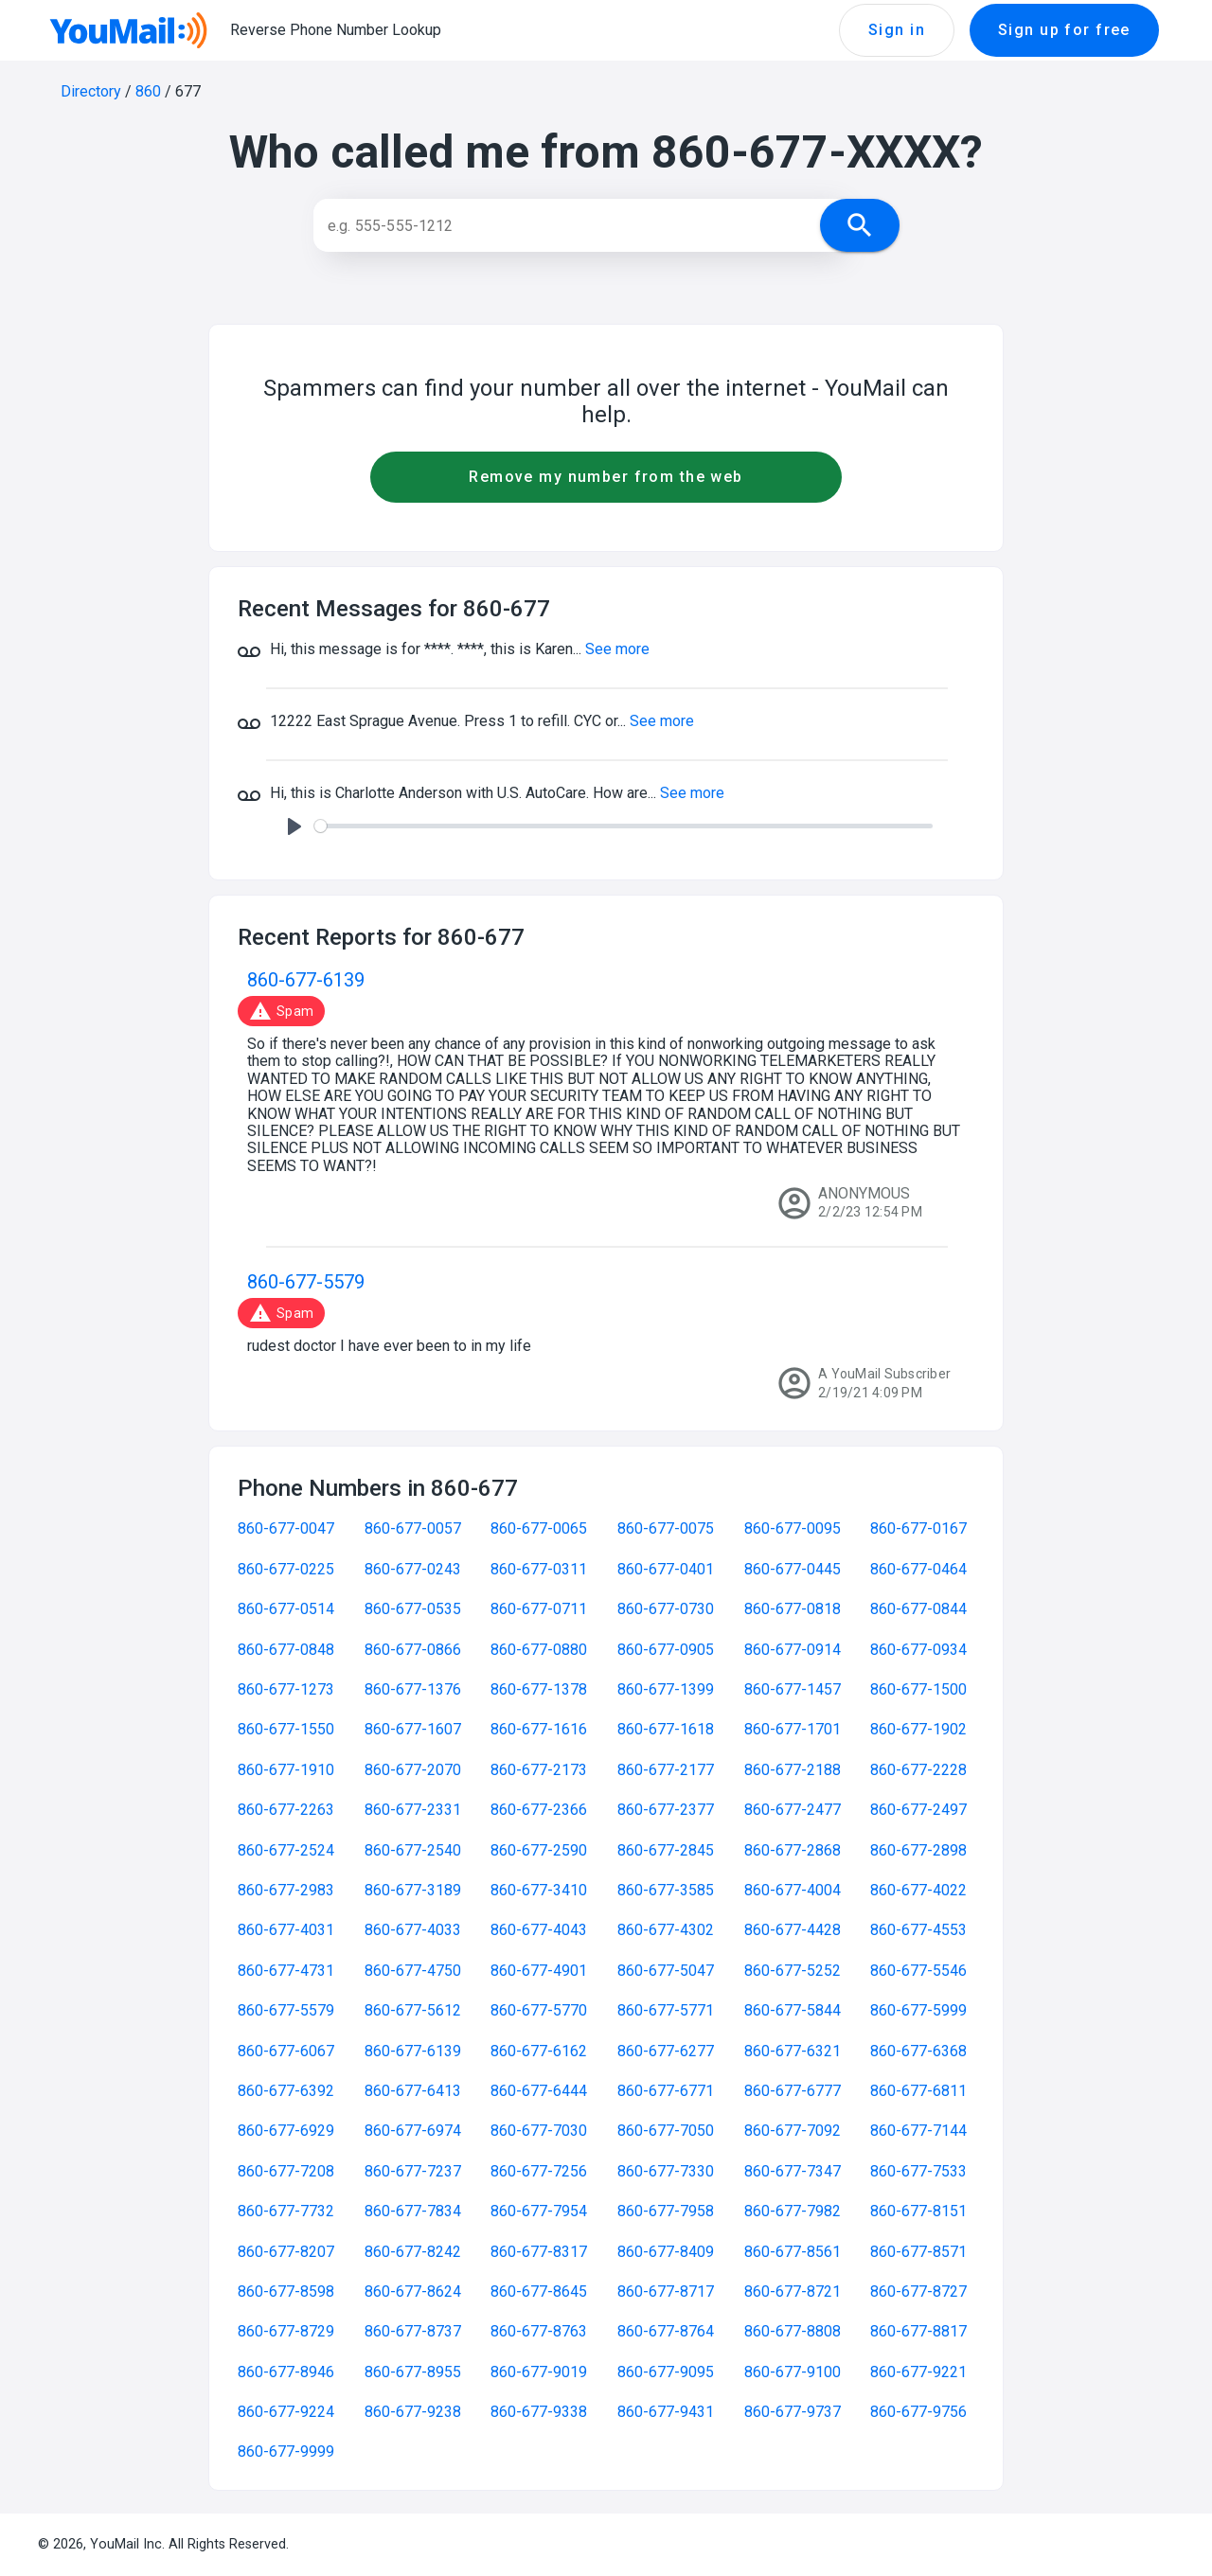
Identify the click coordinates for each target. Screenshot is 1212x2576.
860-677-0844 (918, 1609)
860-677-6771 (665, 2091)
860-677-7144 (918, 2131)
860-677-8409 (665, 2252)
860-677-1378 (538, 1689)
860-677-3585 (665, 1890)
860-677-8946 (286, 2372)
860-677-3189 (413, 1890)
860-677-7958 (665, 2211)
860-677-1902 (918, 1729)
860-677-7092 (792, 2131)
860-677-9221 (918, 2372)
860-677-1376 (413, 1689)
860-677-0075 (665, 1528)
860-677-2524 (286, 1850)
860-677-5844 (792, 2010)
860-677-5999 (918, 2010)
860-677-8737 (413, 2331)
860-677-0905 (665, 1650)
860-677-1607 (413, 1729)
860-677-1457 (792, 1689)
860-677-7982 (792, 2211)
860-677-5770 (538, 2010)
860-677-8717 (665, 2292)
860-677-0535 (413, 1609)
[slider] (623, 826)
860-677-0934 (918, 1650)
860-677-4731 (286, 1971)
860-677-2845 (665, 1850)
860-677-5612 (413, 2010)
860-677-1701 (792, 1729)
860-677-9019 (538, 2372)
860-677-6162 (538, 2051)
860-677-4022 (918, 1890)
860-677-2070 (413, 1770)
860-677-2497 (918, 1810)
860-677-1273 (286, 1689)
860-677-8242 (413, 2252)
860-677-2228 (918, 1770)
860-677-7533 (918, 2171)
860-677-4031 (286, 1930)
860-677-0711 (538, 1609)
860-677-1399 (665, 1689)
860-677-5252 (792, 1971)
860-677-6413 (413, 2091)
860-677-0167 (918, 1528)
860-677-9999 (286, 2452)
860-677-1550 (286, 1729)
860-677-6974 (413, 2131)
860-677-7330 (665, 2171)
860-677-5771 (665, 2010)
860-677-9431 (665, 2412)
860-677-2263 (286, 1810)
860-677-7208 (286, 2171)
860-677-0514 (286, 1609)
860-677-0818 (792, 1609)
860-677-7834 (413, 2211)
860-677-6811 (918, 2091)
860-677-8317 (538, 2252)
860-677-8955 (413, 2372)
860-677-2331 (413, 1810)
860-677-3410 (538, 1890)
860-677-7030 (538, 2131)
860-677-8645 (538, 2292)
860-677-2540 (413, 1850)
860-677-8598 (286, 2292)
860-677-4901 (538, 1971)
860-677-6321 (792, 2051)
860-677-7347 (792, 2171)
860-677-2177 (665, 1770)
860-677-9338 (538, 2412)
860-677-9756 (918, 2412)
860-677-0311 (538, 1569)
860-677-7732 (286, 2211)
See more (617, 649)
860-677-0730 (665, 1609)
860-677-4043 (538, 1930)
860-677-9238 (413, 2412)
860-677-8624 (413, 2292)
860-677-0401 (665, 1569)
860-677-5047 (665, 1971)
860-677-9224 (286, 2412)
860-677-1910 (286, 1770)
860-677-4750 (413, 1971)
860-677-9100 (792, 2372)
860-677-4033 (413, 1930)
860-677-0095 (792, 1528)
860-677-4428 (792, 1930)
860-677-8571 (918, 2252)
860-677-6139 (306, 980)
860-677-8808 (792, 2331)
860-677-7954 (538, 2211)
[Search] (585, 225)
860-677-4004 (792, 1890)
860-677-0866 (413, 1650)
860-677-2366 (538, 1810)
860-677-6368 (918, 2051)
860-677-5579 (306, 1282)
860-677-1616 (538, 1729)
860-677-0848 (286, 1650)
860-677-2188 (792, 1770)
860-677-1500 (918, 1689)
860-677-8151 (918, 2211)
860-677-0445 (792, 1569)
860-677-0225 (286, 1569)
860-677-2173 (538, 1770)
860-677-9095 (665, 2372)
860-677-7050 (665, 2131)
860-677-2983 (286, 1890)
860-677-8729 (286, 2331)
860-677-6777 (792, 2091)
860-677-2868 (792, 1850)
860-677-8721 (792, 2292)
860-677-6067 (286, 2051)
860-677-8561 (792, 2252)
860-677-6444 (538, 2091)
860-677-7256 (538, 2171)
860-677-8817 (918, 2331)
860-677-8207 (286, 2252)
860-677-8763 (538, 2331)
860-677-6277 (665, 2051)
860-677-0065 (538, 1528)
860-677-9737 (792, 2412)
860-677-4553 (918, 1930)
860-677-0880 (538, 1650)
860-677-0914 (792, 1650)
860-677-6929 (286, 2131)
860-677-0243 (413, 1569)
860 (148, 91)
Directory (91, 91)
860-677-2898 (918, 1850)
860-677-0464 (918, 1569)
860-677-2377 (665, 1810)
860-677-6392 (286, 2091)
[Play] (294, 826)
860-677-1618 (665, 1729)
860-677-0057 (413, 1528)
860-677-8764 (665, 2331)
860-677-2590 (538, 1850)
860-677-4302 (665, 1930)
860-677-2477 (792, 1810)
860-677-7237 (413, 2171)
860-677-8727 (918, 2292)
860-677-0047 (286, 1528)
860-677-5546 (918, 1971)
